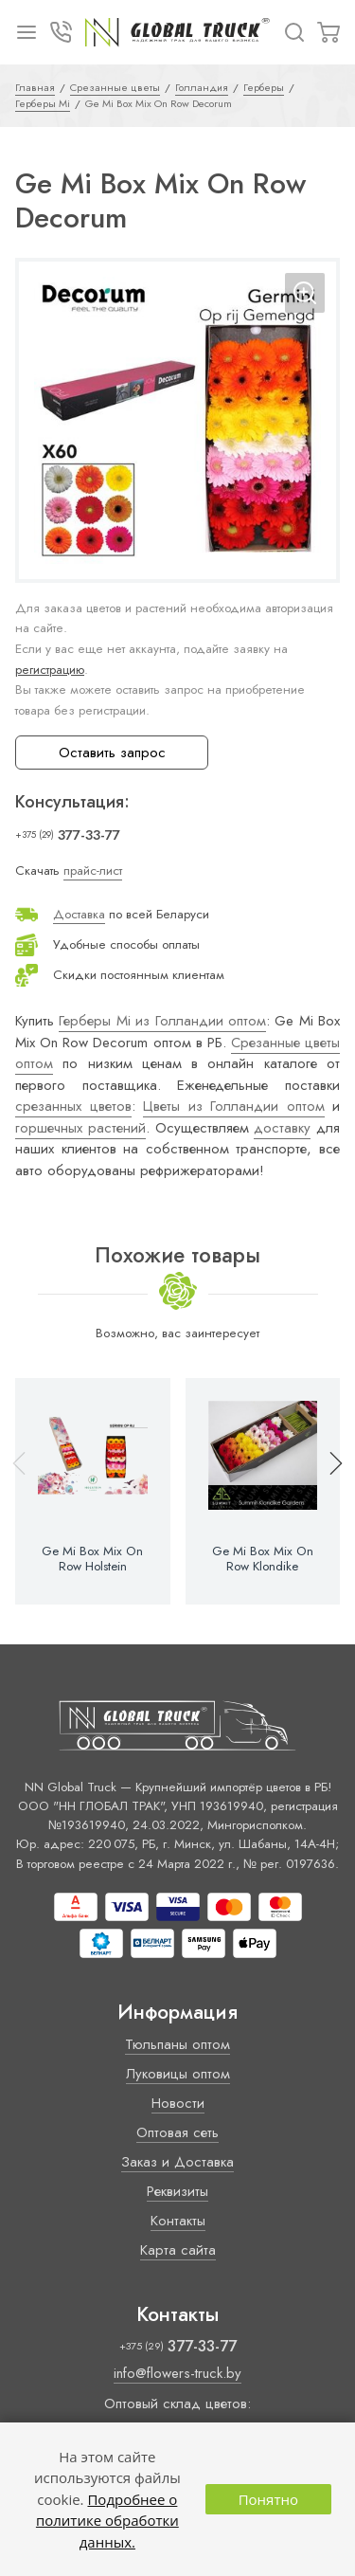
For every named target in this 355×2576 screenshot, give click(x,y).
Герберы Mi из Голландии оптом (162, 1020)
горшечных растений (80, 1127)
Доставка (79, 914)
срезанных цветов (73, 1106)
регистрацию (49, 670)
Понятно (268, 2499)
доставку (282, 1127)
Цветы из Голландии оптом (234, 1106)
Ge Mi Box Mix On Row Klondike (262, 1559)
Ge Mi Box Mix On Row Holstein (92, 1559)
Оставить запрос (112, 752)
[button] (327, 1491)
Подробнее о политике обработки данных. (107, 2520)
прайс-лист (92, 871)
